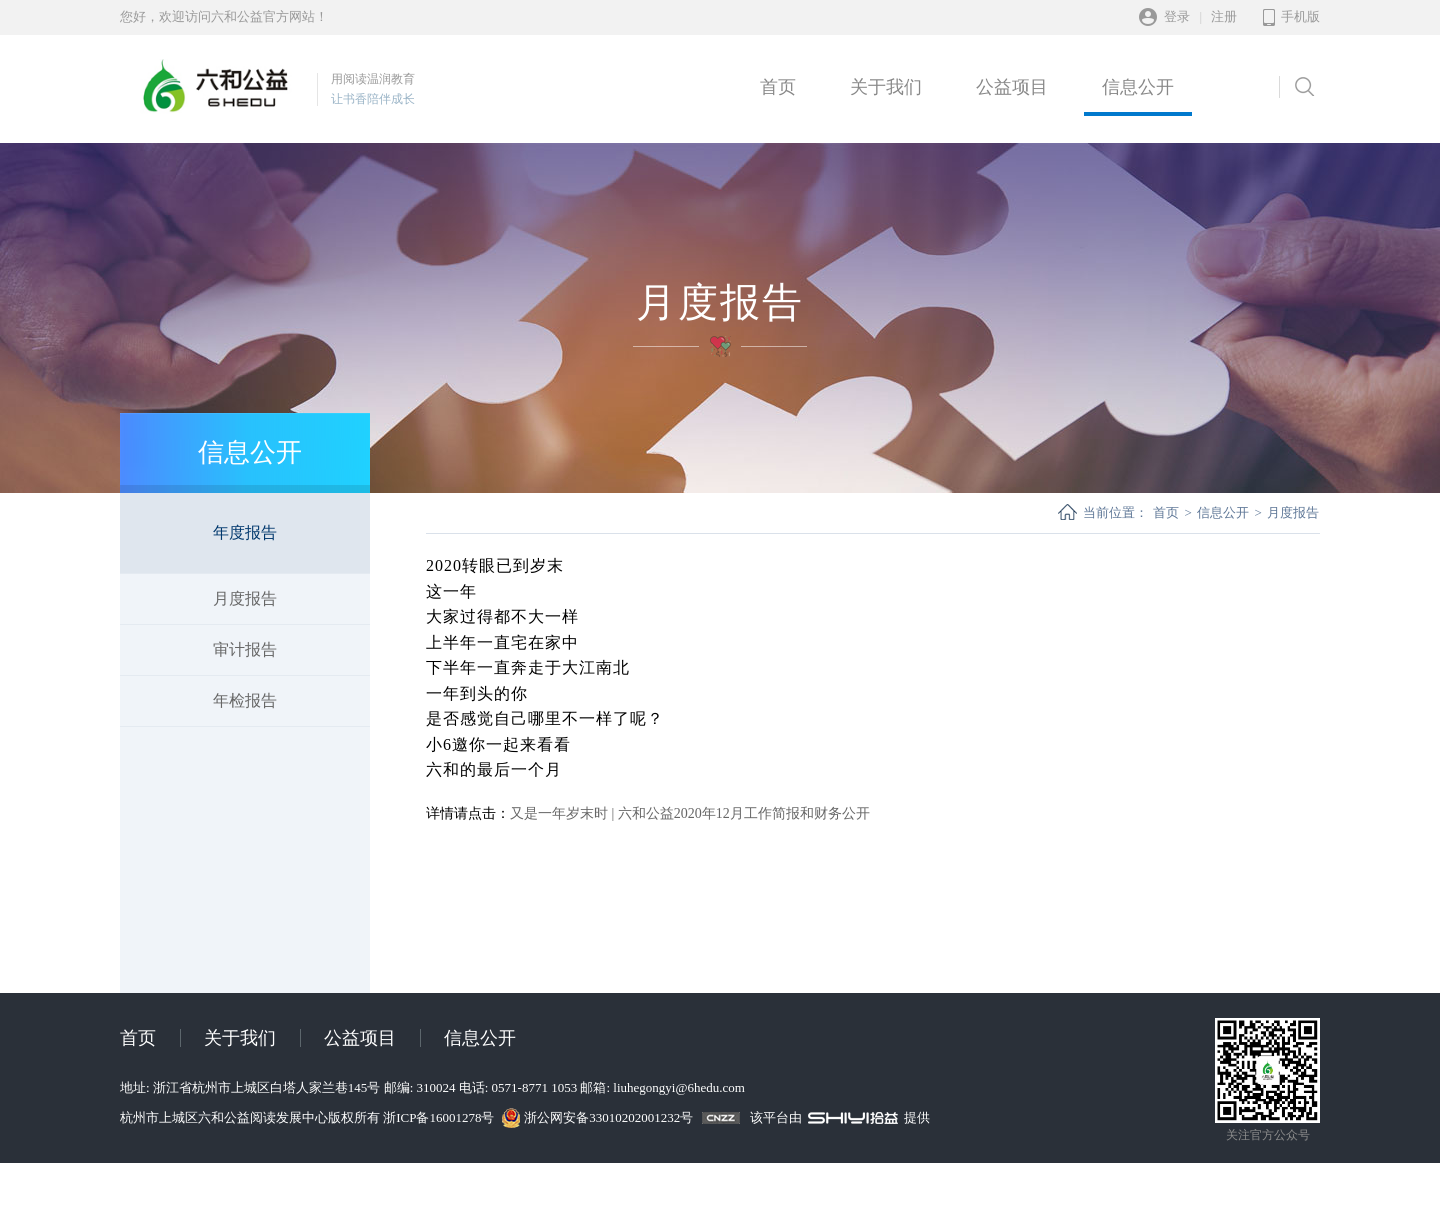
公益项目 (1012, 87)
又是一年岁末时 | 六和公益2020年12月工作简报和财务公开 (690, 813)
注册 (1224, 16)
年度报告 (245, 532)
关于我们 (886, 87)
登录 (1177, 16)
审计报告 (245, 649)
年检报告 (245, 700)
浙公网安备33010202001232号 (608, 1117)
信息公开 (1138, 87)
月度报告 (245, 598)
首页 (778, 87)
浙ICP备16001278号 (440, 1117)
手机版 (1300, 16)
